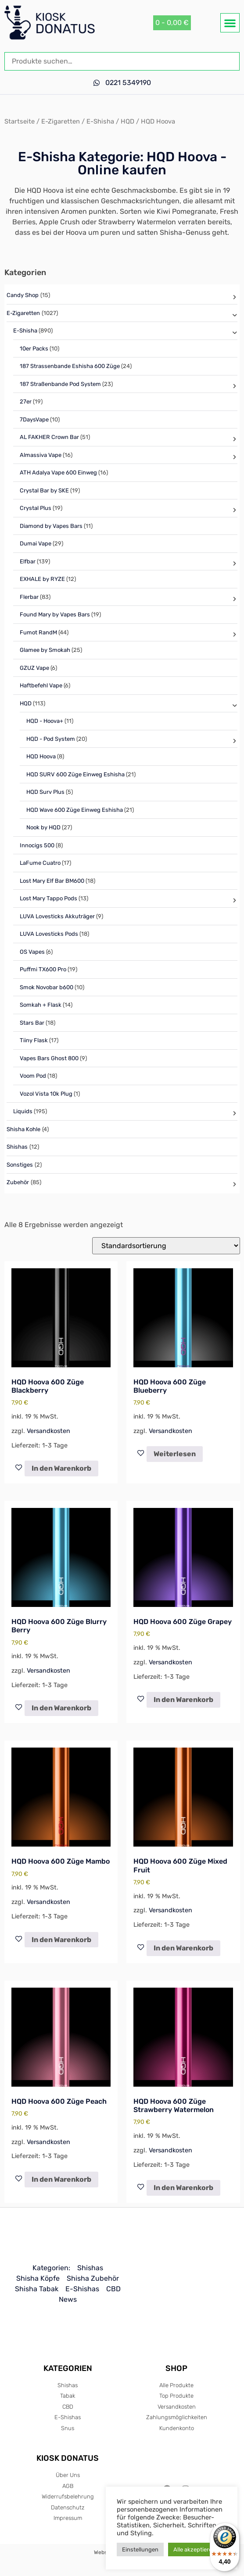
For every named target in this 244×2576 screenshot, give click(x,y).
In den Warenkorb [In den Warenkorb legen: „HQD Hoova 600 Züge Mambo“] (61, 1940)
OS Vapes (32, 951)
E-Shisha (100, 121)
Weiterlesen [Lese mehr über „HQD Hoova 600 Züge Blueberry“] (175, 1454)
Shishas (17, 1146)
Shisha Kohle (23, 1129)
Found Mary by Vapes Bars (55, 614)
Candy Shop (23, 295)
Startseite (19, 121)
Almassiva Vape (40, 455)
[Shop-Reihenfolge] (166, 1245)
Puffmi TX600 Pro (43, 969)
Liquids (22, 1111)
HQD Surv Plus (45, 792)
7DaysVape (34, 419)
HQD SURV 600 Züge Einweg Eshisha (75, 774)
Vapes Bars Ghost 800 (49, 1058)
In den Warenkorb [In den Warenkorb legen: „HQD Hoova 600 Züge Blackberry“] (61, 1468)
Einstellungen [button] (140, 2549)
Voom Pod (33, 1075)
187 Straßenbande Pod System (60, 384)
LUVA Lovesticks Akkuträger (57, 916)
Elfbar (28, 561)
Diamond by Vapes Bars (51, 526)
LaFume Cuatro (40, 863)
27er (26, 401)
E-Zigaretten (60, 121)
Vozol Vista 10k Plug (46, 1093)
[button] (230, 22)
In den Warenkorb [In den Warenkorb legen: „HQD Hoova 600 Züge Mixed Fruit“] (183, 1948)
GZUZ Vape (34, 668)
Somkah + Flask (40, 1004)
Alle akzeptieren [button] (194, 2549)
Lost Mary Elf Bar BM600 (52, 881)
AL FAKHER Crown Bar (49, 437)
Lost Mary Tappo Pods (48, 898)
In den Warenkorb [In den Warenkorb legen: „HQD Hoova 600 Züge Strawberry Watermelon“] (183, 2187)
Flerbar (29, 597)
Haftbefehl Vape (41, 685)
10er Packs (34, 348)
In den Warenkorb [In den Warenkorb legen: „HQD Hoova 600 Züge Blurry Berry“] (61, 1708)
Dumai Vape (35, 543)
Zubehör (18, 1182)
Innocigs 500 (37, 845)
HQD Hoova (41, 756)
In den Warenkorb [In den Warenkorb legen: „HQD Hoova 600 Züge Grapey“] (183, 1699)
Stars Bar (32, 1022)
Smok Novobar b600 (46, 987)
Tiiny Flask (34, 1040)
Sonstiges (20, 1164)
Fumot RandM (38, 632)
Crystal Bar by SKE (44, 490)
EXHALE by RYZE (42, 579)
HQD (127, 121)
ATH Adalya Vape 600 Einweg (58, 472)
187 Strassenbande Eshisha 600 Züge (70, 366)
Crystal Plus (35, 508)
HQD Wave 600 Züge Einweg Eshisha (74, 810)
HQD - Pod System (50, 739)
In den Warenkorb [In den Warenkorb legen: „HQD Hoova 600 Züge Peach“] (61, 2179)
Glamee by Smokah (45, 650)
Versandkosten (48, 1431)
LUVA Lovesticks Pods (49, 934)
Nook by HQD (43, 827)
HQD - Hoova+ (44, 721)
